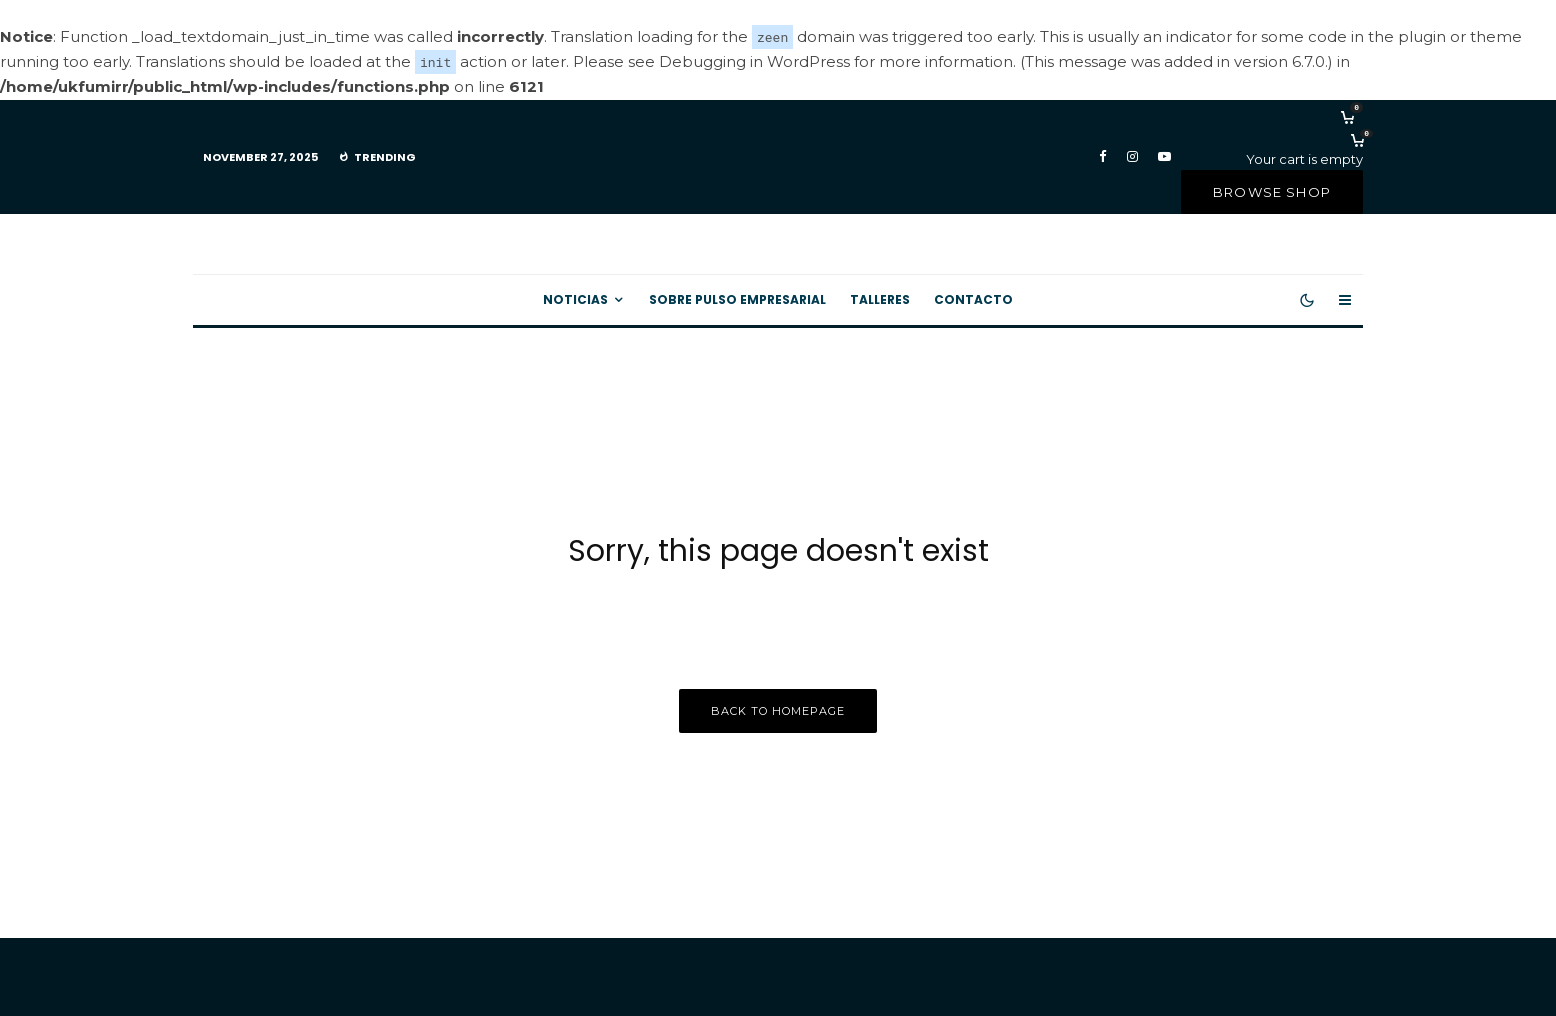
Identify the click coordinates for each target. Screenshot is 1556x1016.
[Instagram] (1132, 156)
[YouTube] (1164, 156)
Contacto (973, 298)
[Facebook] (1103, 156)
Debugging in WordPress (754, 61)
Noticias (575, 298)
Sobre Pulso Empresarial (737, 298)
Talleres (880, 298)
